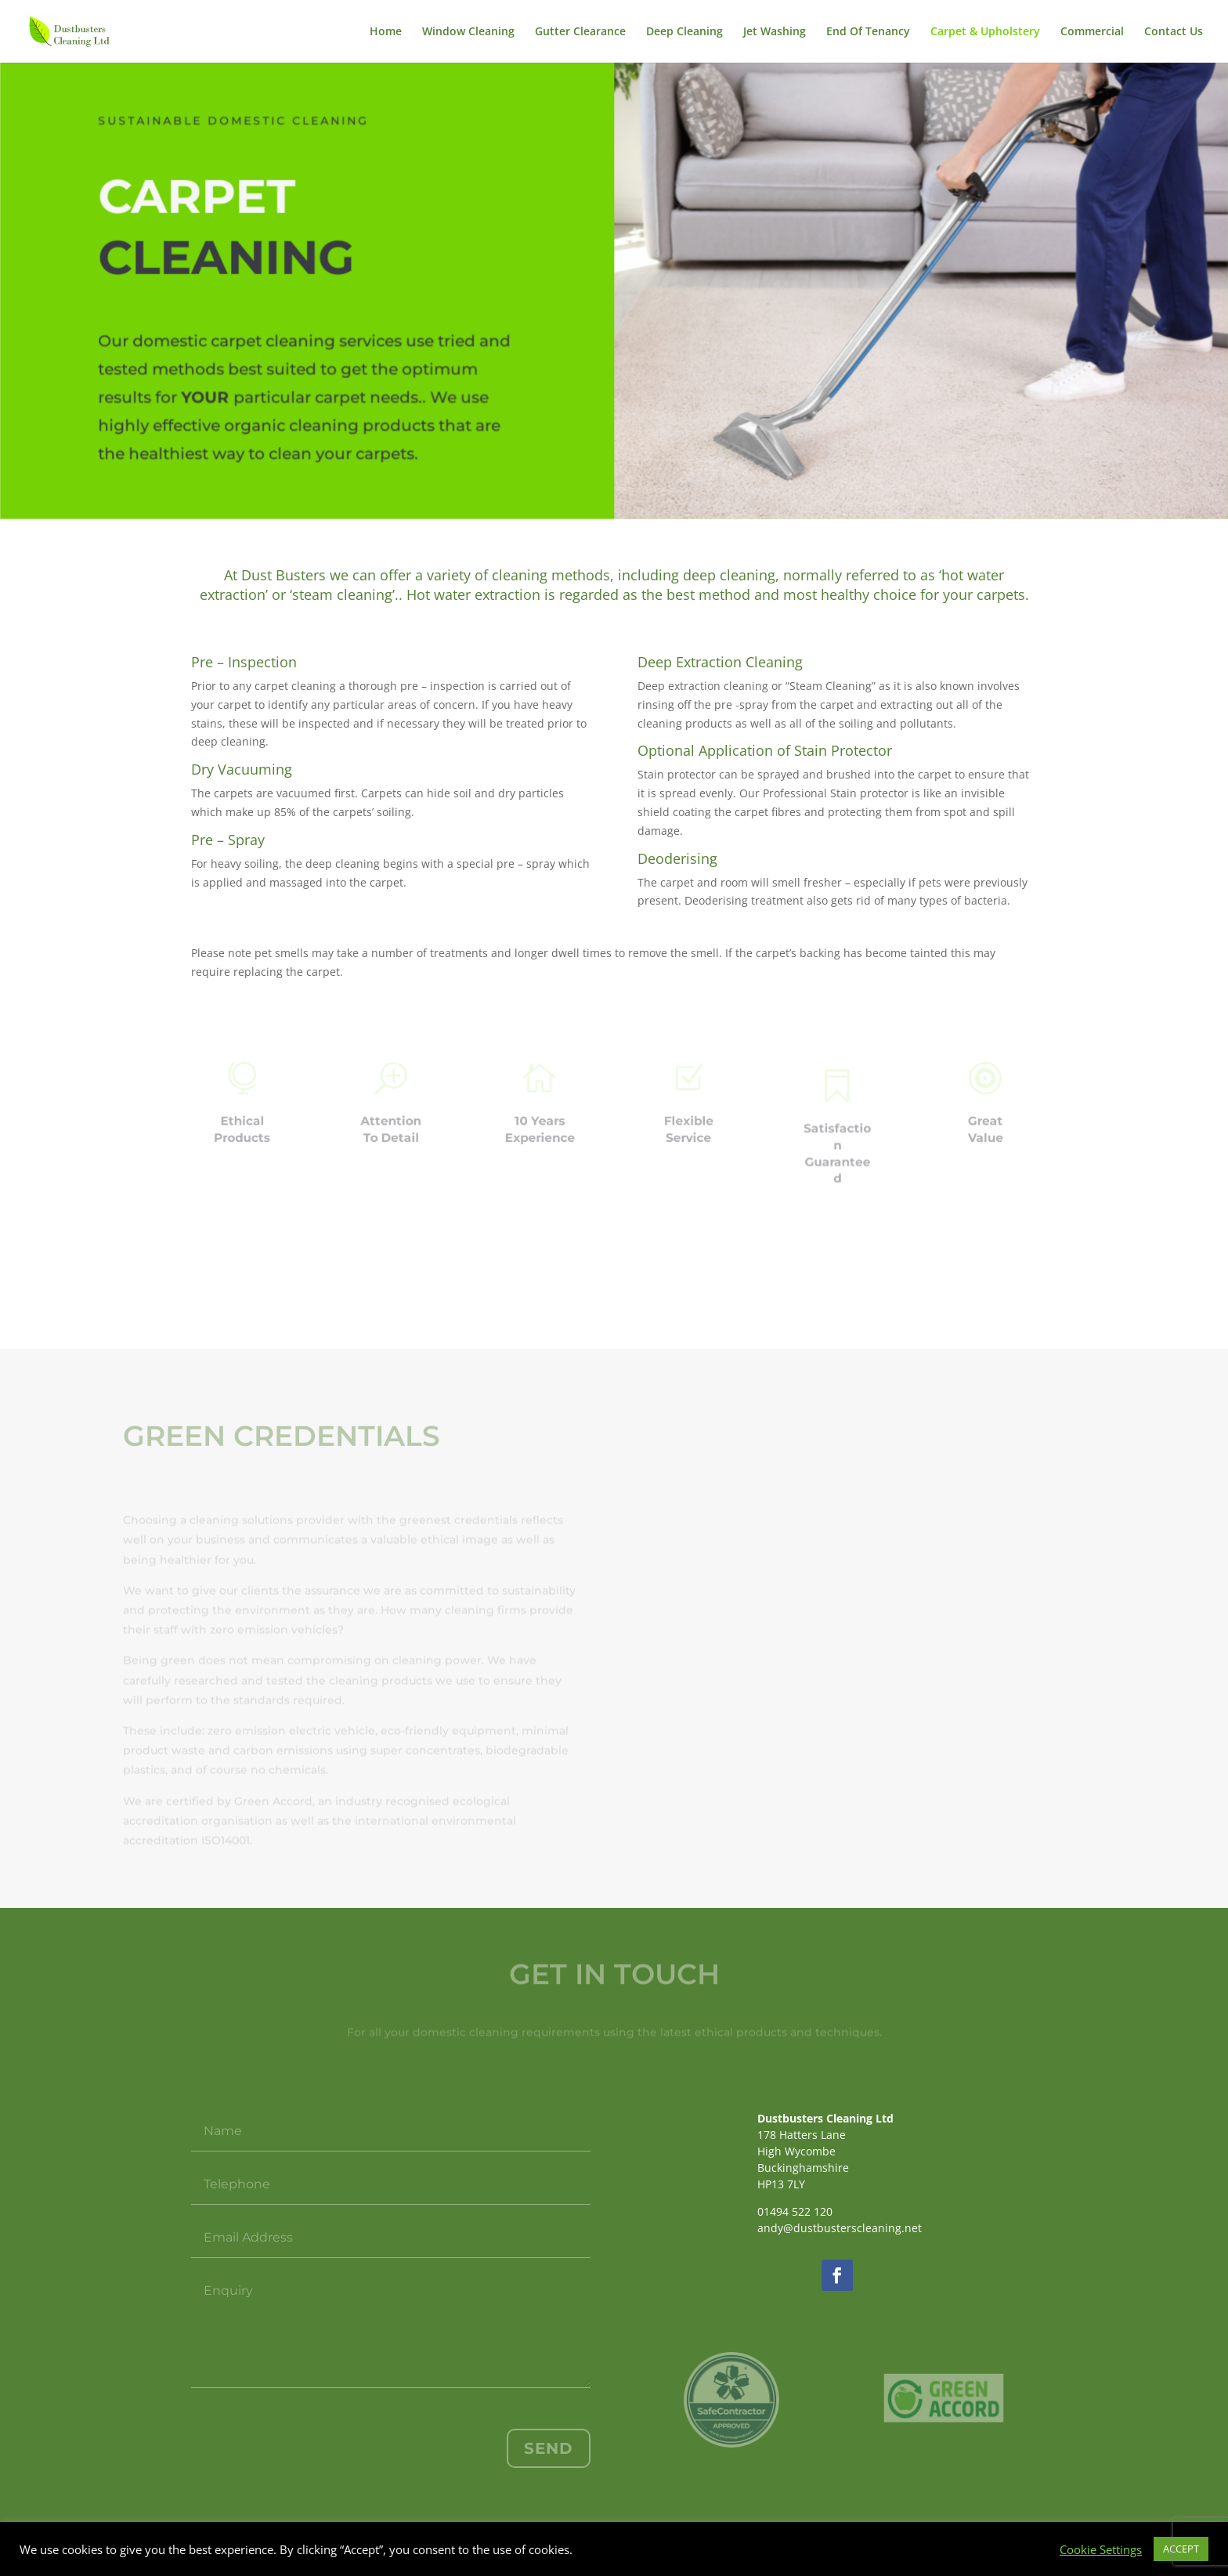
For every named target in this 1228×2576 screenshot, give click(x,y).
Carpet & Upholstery (985, 32)
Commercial (1092, 32)
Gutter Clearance (580, 32)
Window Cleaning (468, 32)
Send (548, 2448)
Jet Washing (774, 32)
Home (386, 32)
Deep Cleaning (684, 32)
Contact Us (1173, 32)
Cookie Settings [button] (1101, 2549)
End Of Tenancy (868, 32)
